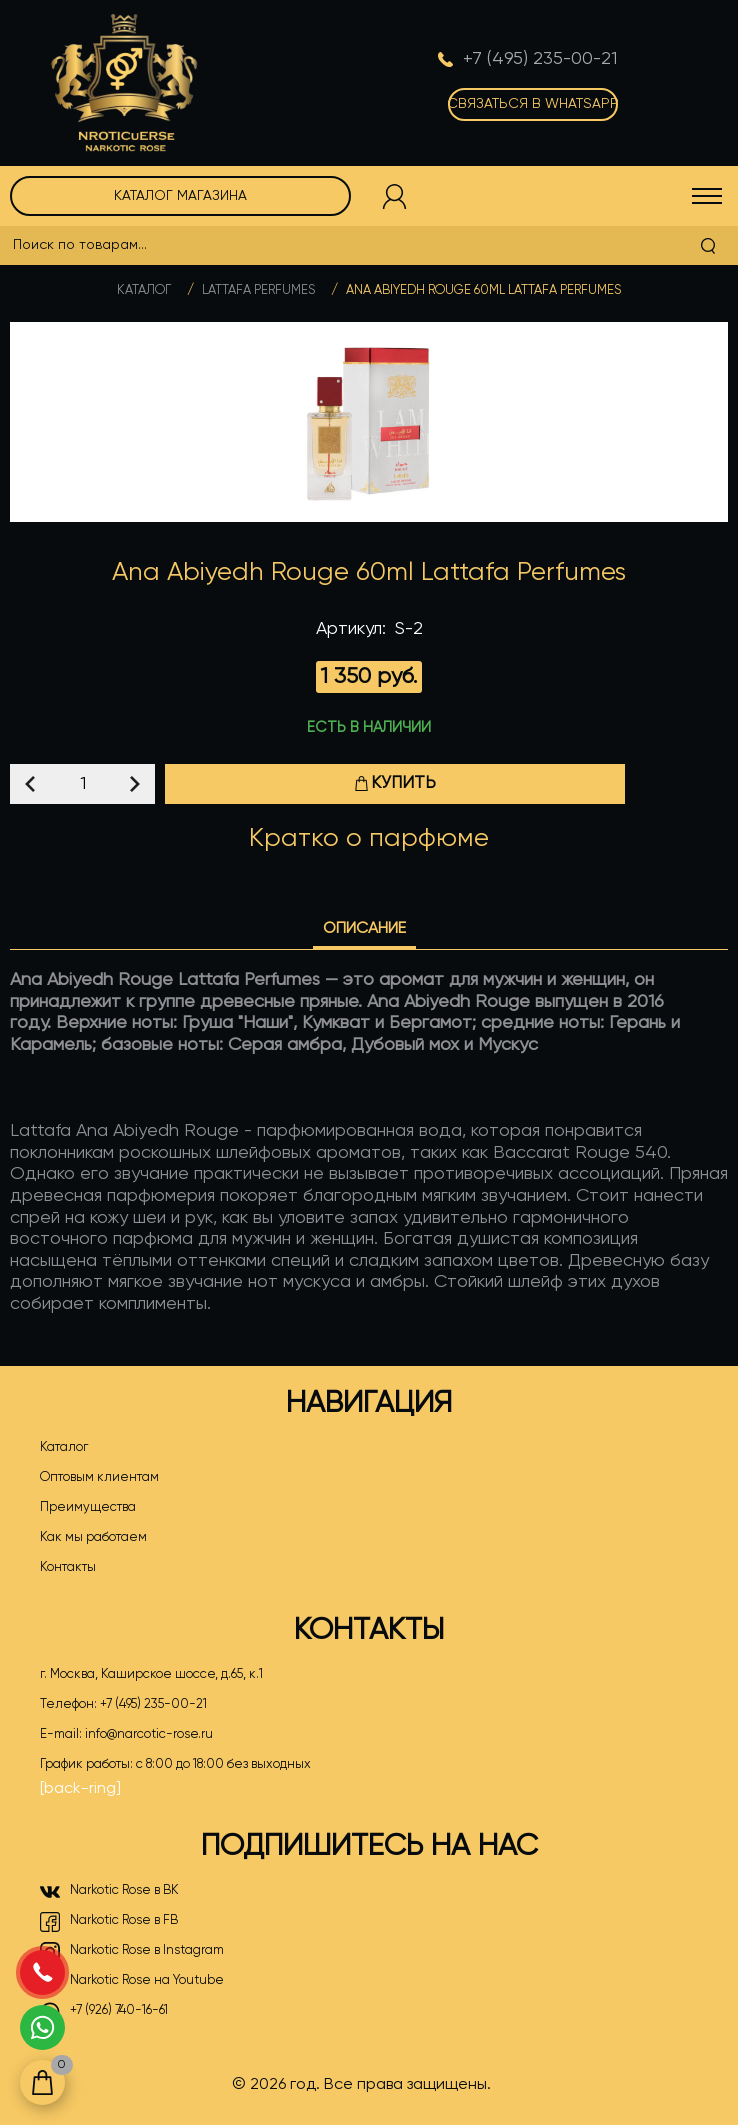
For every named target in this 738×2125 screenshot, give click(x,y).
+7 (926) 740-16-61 (104, 2012)
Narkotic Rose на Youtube (132, 1982)
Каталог (144, 290)
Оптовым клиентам (99, 1477)
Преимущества (88, 1507)
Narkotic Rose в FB (109, 1922)
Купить (395, 783)
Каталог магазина (180, 196)
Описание (364, 929)
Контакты (68, 1567)
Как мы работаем (93, 1537)
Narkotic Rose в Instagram (132, 1952)
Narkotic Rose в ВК (109, 1892)
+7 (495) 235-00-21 (153, 1704)
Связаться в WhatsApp (533, 104)
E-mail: (126, 1735)
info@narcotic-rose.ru (149, 1734)
